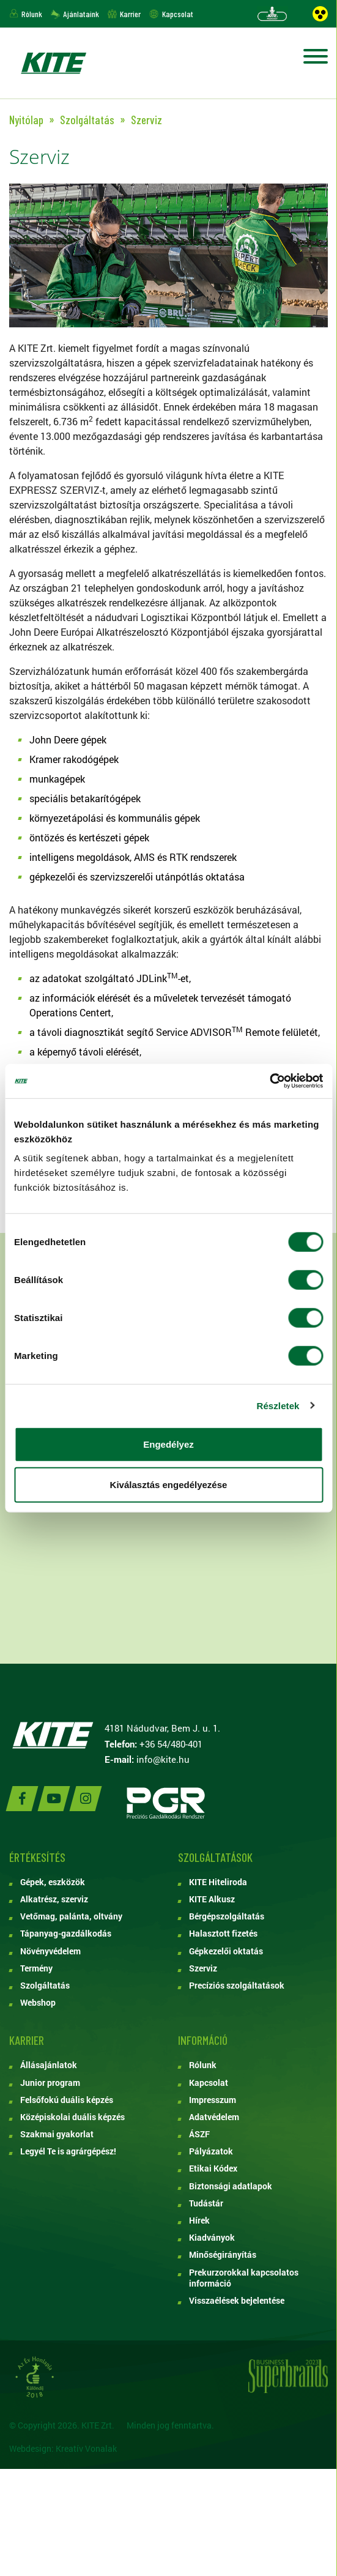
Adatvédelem (214, 2117)
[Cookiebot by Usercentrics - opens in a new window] (269, 1081)
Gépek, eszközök (52, 1882)
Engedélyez (168, 1444)
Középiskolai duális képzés (72, 2117)
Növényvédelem (50, 1951)
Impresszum (212, 2099)
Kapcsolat (177, 14)
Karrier (130, 14)
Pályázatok (211, 2151)
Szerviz (203, 1968)
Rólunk (31, 14)
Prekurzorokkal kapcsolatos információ (243, 2278)
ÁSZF (199, 2134)
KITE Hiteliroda (218, 1882)
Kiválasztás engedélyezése (169, 1484)
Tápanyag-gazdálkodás (65, 1933)
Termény (36, 1968)
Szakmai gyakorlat (57, 2134)
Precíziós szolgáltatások (236, 1985)
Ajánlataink (81, 14)
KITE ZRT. (53, 63)
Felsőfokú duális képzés (66, 2099)
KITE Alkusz (212, 1899)
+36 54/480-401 (170, 1744)
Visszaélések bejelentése (236, 2300)
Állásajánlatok (48, 2065)
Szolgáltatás (45, 1985)
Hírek (199, 2220)
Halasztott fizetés (223, 1933)
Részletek (277, 1405)
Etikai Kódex (213, 2168)
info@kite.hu (163, 1759)
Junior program (50, 2082)
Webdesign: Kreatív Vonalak (63, 2448)
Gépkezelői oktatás (226, 1951)
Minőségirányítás (222, 2254)
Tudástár (206, 2203)
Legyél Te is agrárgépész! (68, 2151)
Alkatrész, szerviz (54, 1899)
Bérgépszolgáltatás (226, 1916)
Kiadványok (212, 2237)
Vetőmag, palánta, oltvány (71, 1916)
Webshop (38, 2002)
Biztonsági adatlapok (230, 2186)
